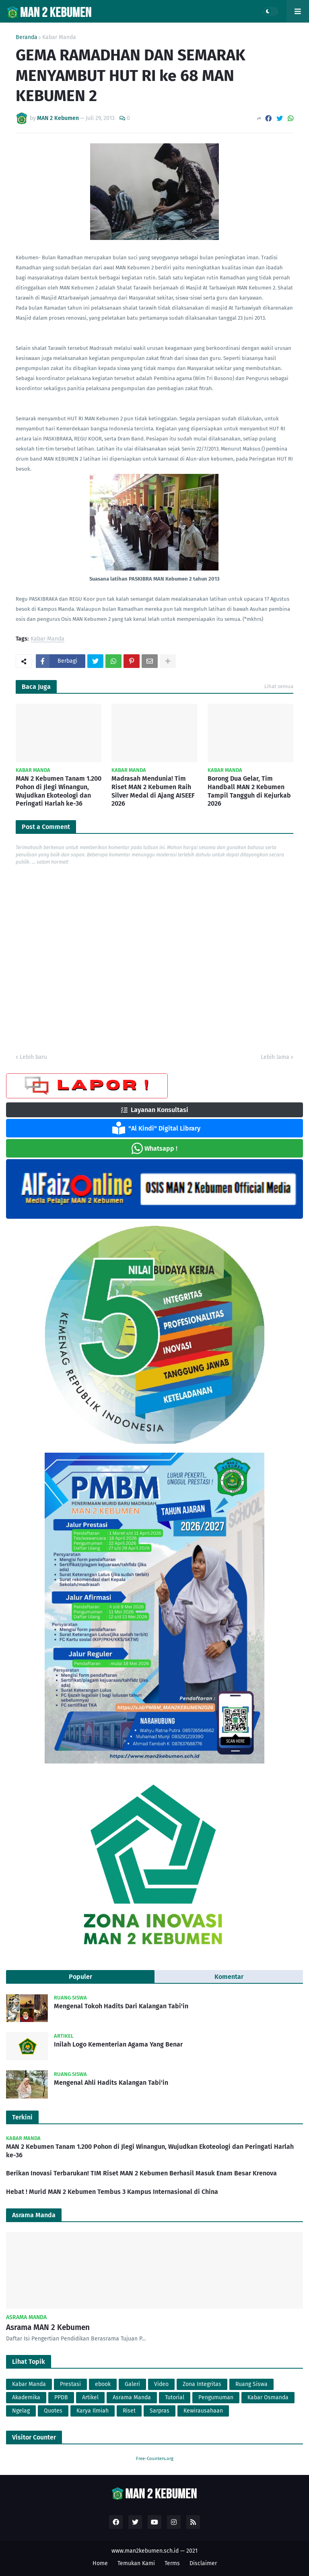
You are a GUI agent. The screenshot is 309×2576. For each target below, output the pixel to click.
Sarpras (159, 2410)
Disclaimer (203, 2563)
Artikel (90, 2397)
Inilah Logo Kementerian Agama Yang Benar (118, 2044)
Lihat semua (278, 686)
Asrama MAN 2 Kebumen (48, 2327)
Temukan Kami (136, 2563)
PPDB (61, 2397)
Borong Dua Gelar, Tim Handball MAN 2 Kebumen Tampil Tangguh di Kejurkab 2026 (249, 791)
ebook (103, 2384)
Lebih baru (33, 1057)
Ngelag (21, 2410)
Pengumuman (215, 2397)
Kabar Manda (59, 37)
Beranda (26, 37)
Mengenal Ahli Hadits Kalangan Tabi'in (111, 2082)
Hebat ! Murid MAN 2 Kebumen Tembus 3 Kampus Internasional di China (112, 2192)
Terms (172, 2563)
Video (161, 2384)
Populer (80, 1977)
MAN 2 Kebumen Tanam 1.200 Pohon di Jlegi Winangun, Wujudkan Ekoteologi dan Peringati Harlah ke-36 (58, 791)
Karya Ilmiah (92, 2410)
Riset (129, 2410)
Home (100, 2563)
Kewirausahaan (203, 2410)
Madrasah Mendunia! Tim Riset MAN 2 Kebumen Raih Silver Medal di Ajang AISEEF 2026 (153, 791)
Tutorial (174, 2397)
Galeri (132, 2384)
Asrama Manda (132, 2397)
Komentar (228, 1977)
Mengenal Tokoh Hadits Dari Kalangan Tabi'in (121, 2006)
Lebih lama (275, 1057)
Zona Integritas (202, 2384)
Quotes (53, 2410)
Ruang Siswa (251, 2384)
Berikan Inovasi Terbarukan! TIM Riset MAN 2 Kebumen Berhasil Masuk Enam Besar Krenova (141, 2173)
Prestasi (70, 2384)
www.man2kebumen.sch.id (145, 2550)
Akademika (26, 2397)
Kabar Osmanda (267, 2397)
